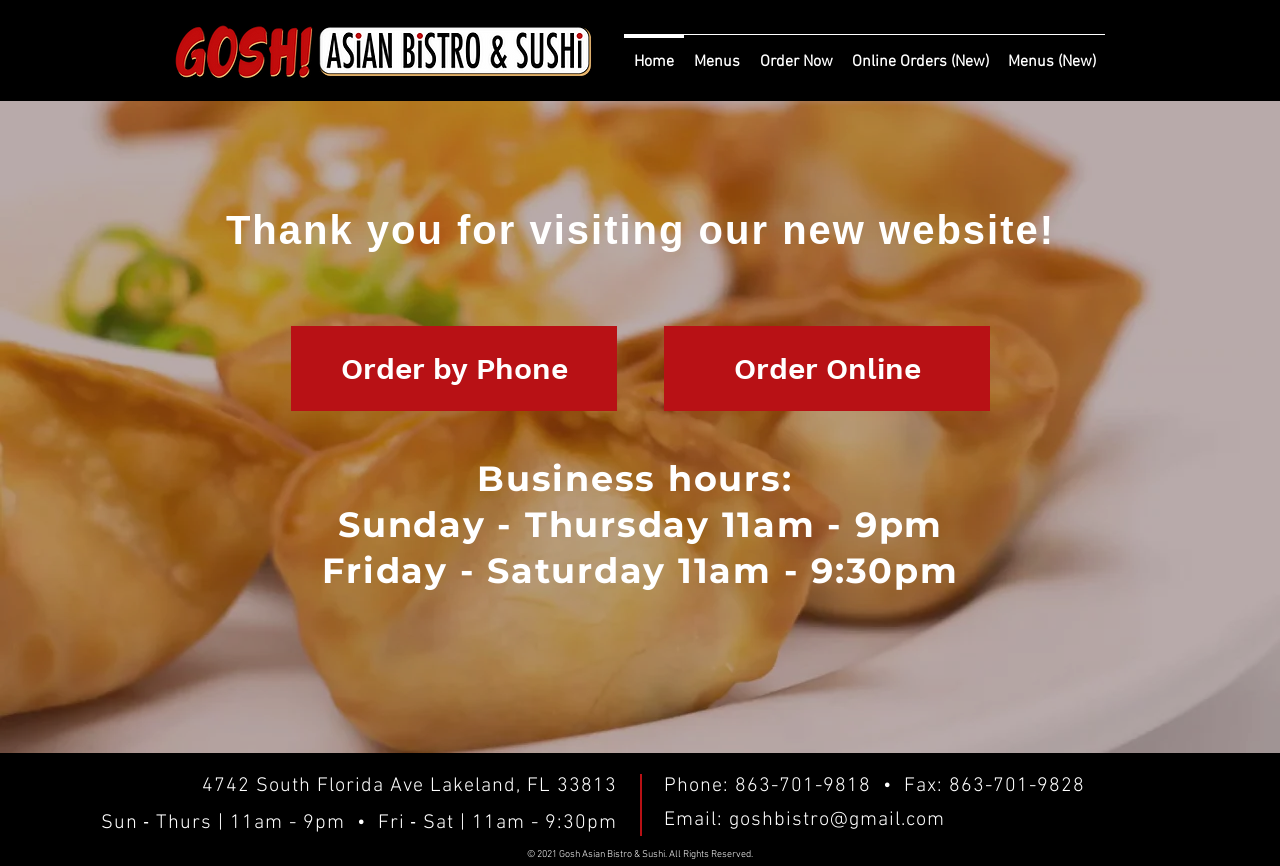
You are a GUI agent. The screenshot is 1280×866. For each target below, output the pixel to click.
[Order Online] (827, 368)
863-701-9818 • (819, 786)
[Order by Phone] (454, 368)
